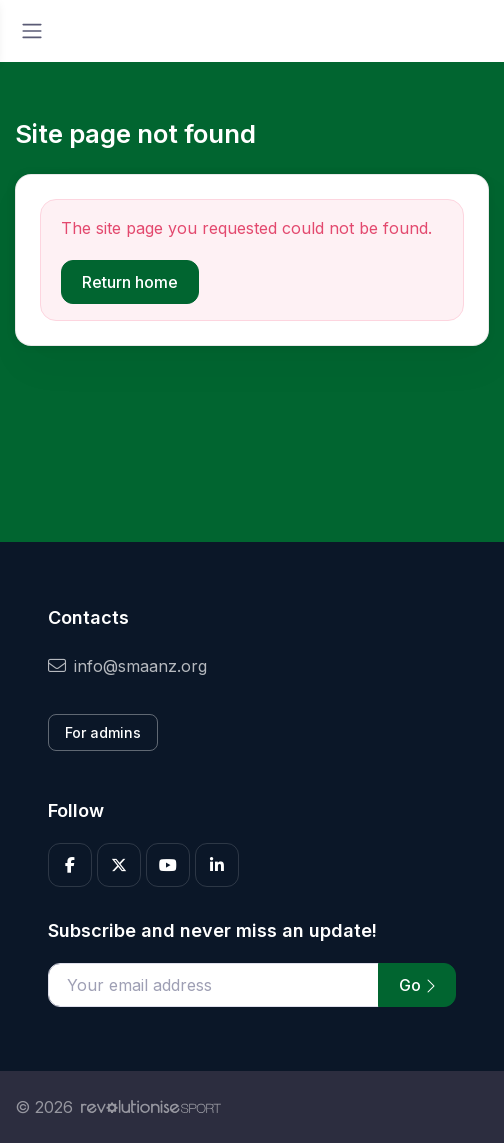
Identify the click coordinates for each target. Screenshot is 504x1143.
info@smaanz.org (127, 666)
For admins (103, 732)
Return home (130, 282)
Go (417, 985)
